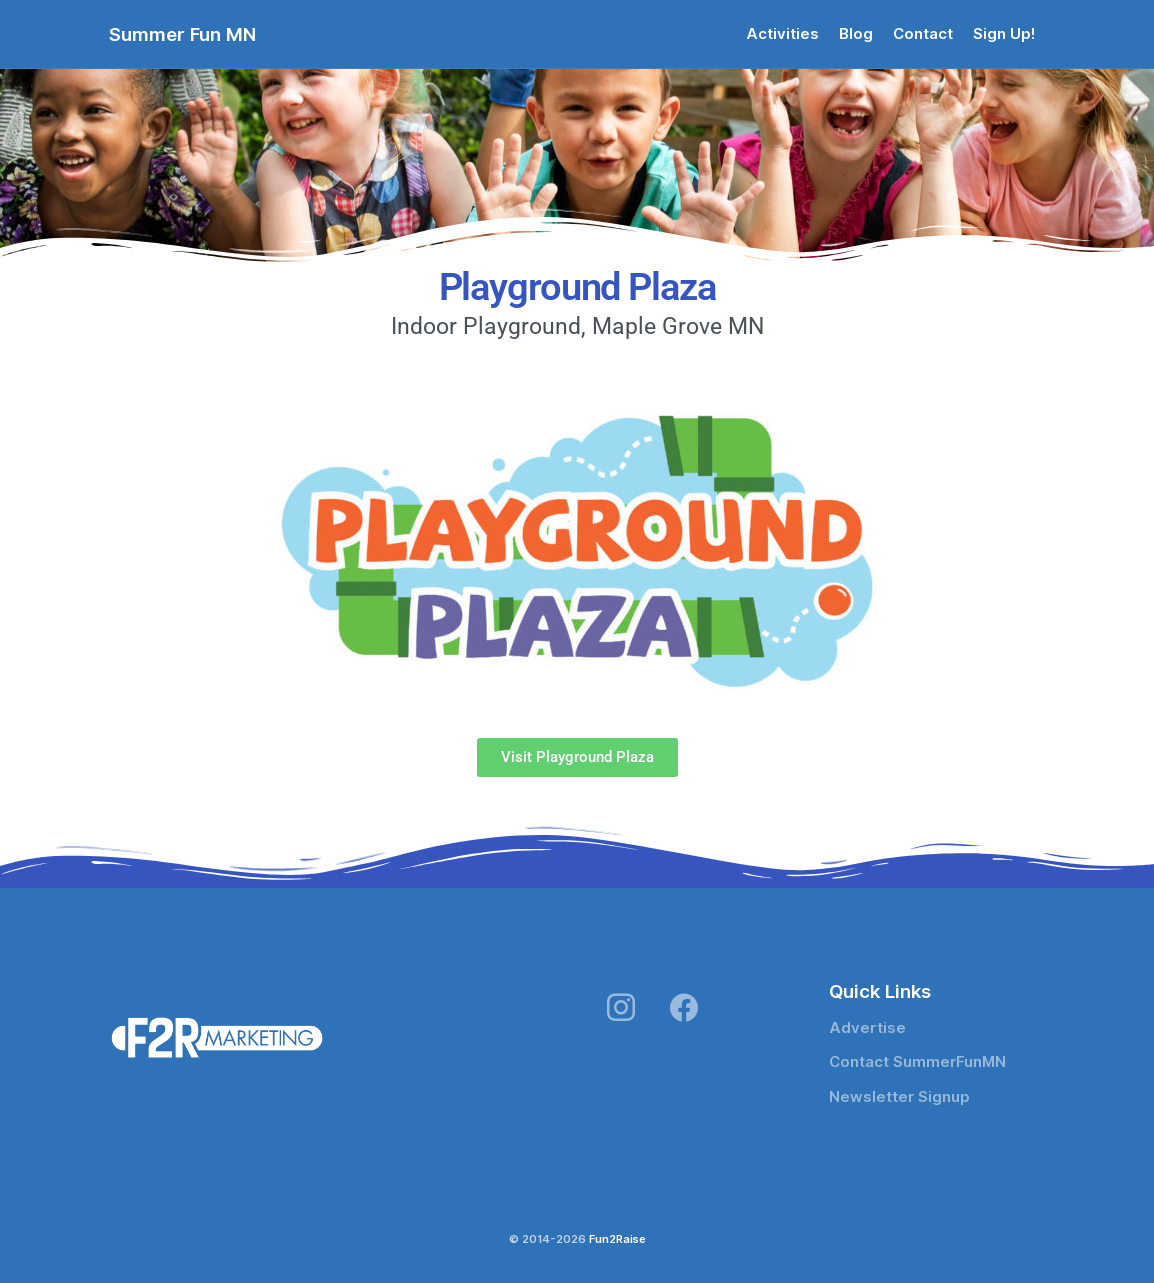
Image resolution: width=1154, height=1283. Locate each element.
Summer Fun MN (182, 34)
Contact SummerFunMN (917, 1062)
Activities (782, 34)
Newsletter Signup (899, 1097)
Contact (923, 34)
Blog (856, 34)
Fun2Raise (617, 1239)
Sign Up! (1004, 34)
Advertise (867, 1028)
